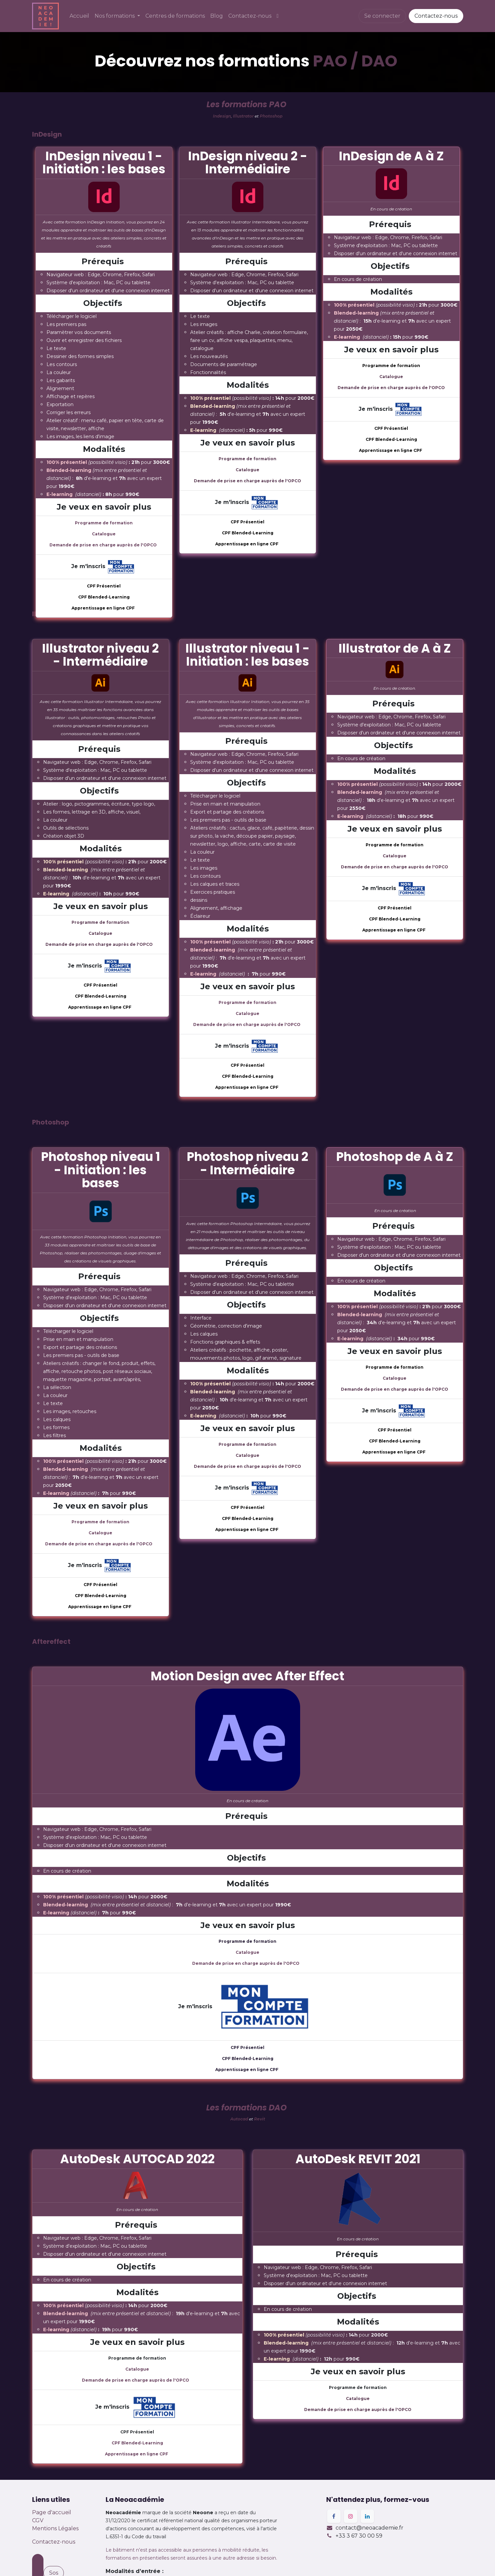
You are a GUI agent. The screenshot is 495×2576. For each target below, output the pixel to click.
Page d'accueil (51, 2512)
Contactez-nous (436, 16)
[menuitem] (79, 16)
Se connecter (382, 16)
